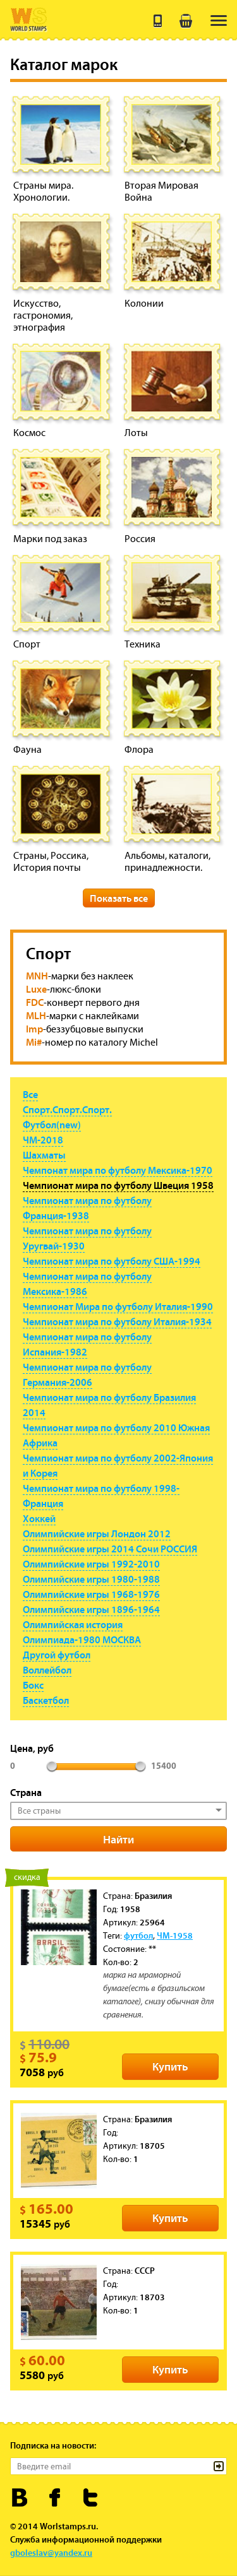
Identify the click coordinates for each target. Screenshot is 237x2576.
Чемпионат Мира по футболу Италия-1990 (118, 1306)
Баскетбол (46, 1700)
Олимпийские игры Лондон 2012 (97, 1533)
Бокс (33, 1685)
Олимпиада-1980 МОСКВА (82, 1639)
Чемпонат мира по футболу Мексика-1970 (117, 1170)
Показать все (119, 898)
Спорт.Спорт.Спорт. (67, 1109)
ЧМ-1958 (175, 1935)
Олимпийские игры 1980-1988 (91, 1579)
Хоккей (39, 1518)
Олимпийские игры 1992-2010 (91, 1563)
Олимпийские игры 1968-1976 (91, 1594)
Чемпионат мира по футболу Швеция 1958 (118, 1185)
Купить (170, 2066)
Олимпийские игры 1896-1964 (91, 1609)
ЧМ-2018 (43, 1139)
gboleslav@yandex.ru (51, 2552)
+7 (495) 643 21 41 (158, 20)
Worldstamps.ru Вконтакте (20, 2497)
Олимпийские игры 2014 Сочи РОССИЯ (110, 1548)
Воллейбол (47, 1669)
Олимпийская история (73, 1624)
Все (30, 1094)
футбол (138, 1935)
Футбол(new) (52, 1124)
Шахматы (44, 1155)
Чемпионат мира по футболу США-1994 (111, 1261)
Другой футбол (56, 1654)
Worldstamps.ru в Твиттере (90, 2497)
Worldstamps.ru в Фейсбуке (55, 2497)
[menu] (218, 20)
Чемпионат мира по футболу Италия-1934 (117, 1321)
